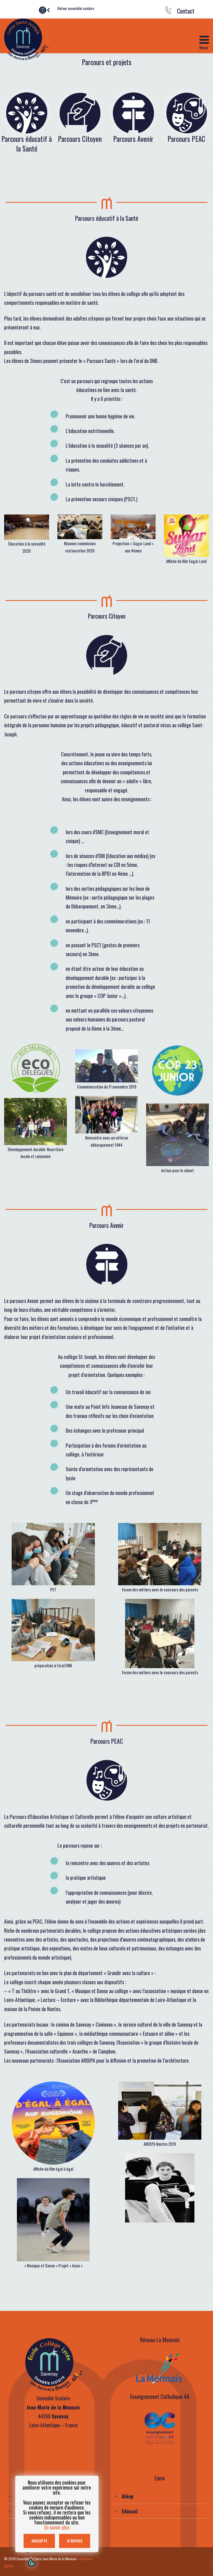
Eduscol (130, 2511)
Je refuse (74, 2541)
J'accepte (39, 2541)
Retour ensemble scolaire (75, 8)
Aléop (127, 2496)
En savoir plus (56, 2527)
